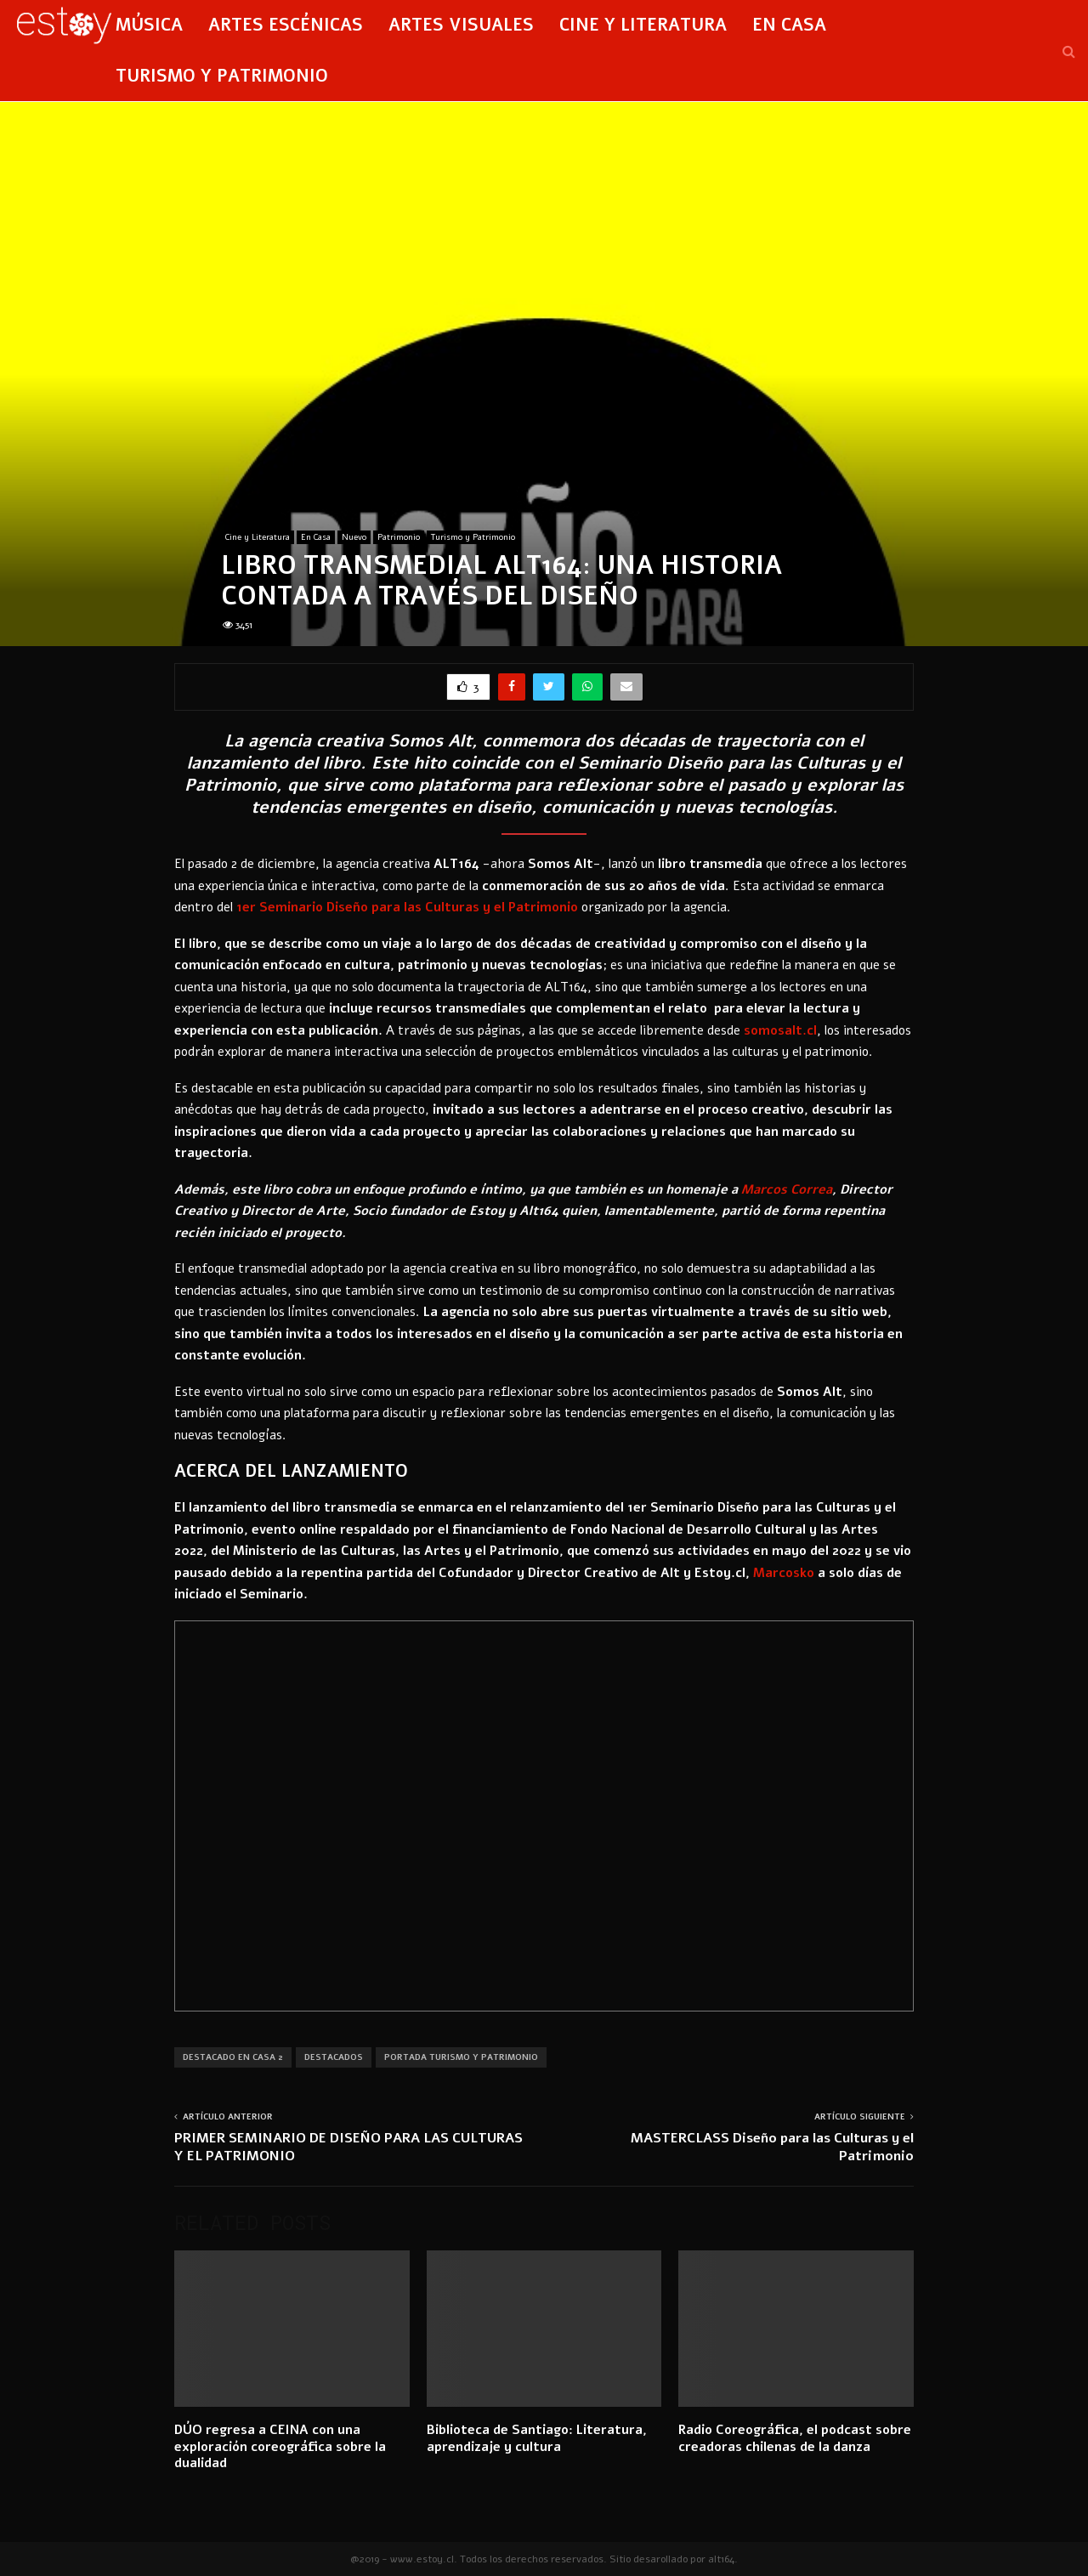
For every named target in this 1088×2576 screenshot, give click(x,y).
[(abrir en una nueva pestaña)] (407, 907)
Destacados (333, 2057)
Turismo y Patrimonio (222, 76)
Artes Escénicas (285, 25)
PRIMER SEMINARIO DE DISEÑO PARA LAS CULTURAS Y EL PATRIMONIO (348, 2147)
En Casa (789, 25)
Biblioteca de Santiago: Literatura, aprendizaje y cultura (537, 2438)
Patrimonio (398, 537)
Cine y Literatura (643, 25)
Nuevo (354, 537)
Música (149, 25)
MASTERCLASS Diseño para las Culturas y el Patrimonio (772, 2147)
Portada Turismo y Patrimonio (461, 2057)
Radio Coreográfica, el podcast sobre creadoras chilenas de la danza (794, 2438)
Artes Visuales (461, 25)
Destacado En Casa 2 (233, 2057)
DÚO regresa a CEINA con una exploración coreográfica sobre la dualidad (280, 2446)
